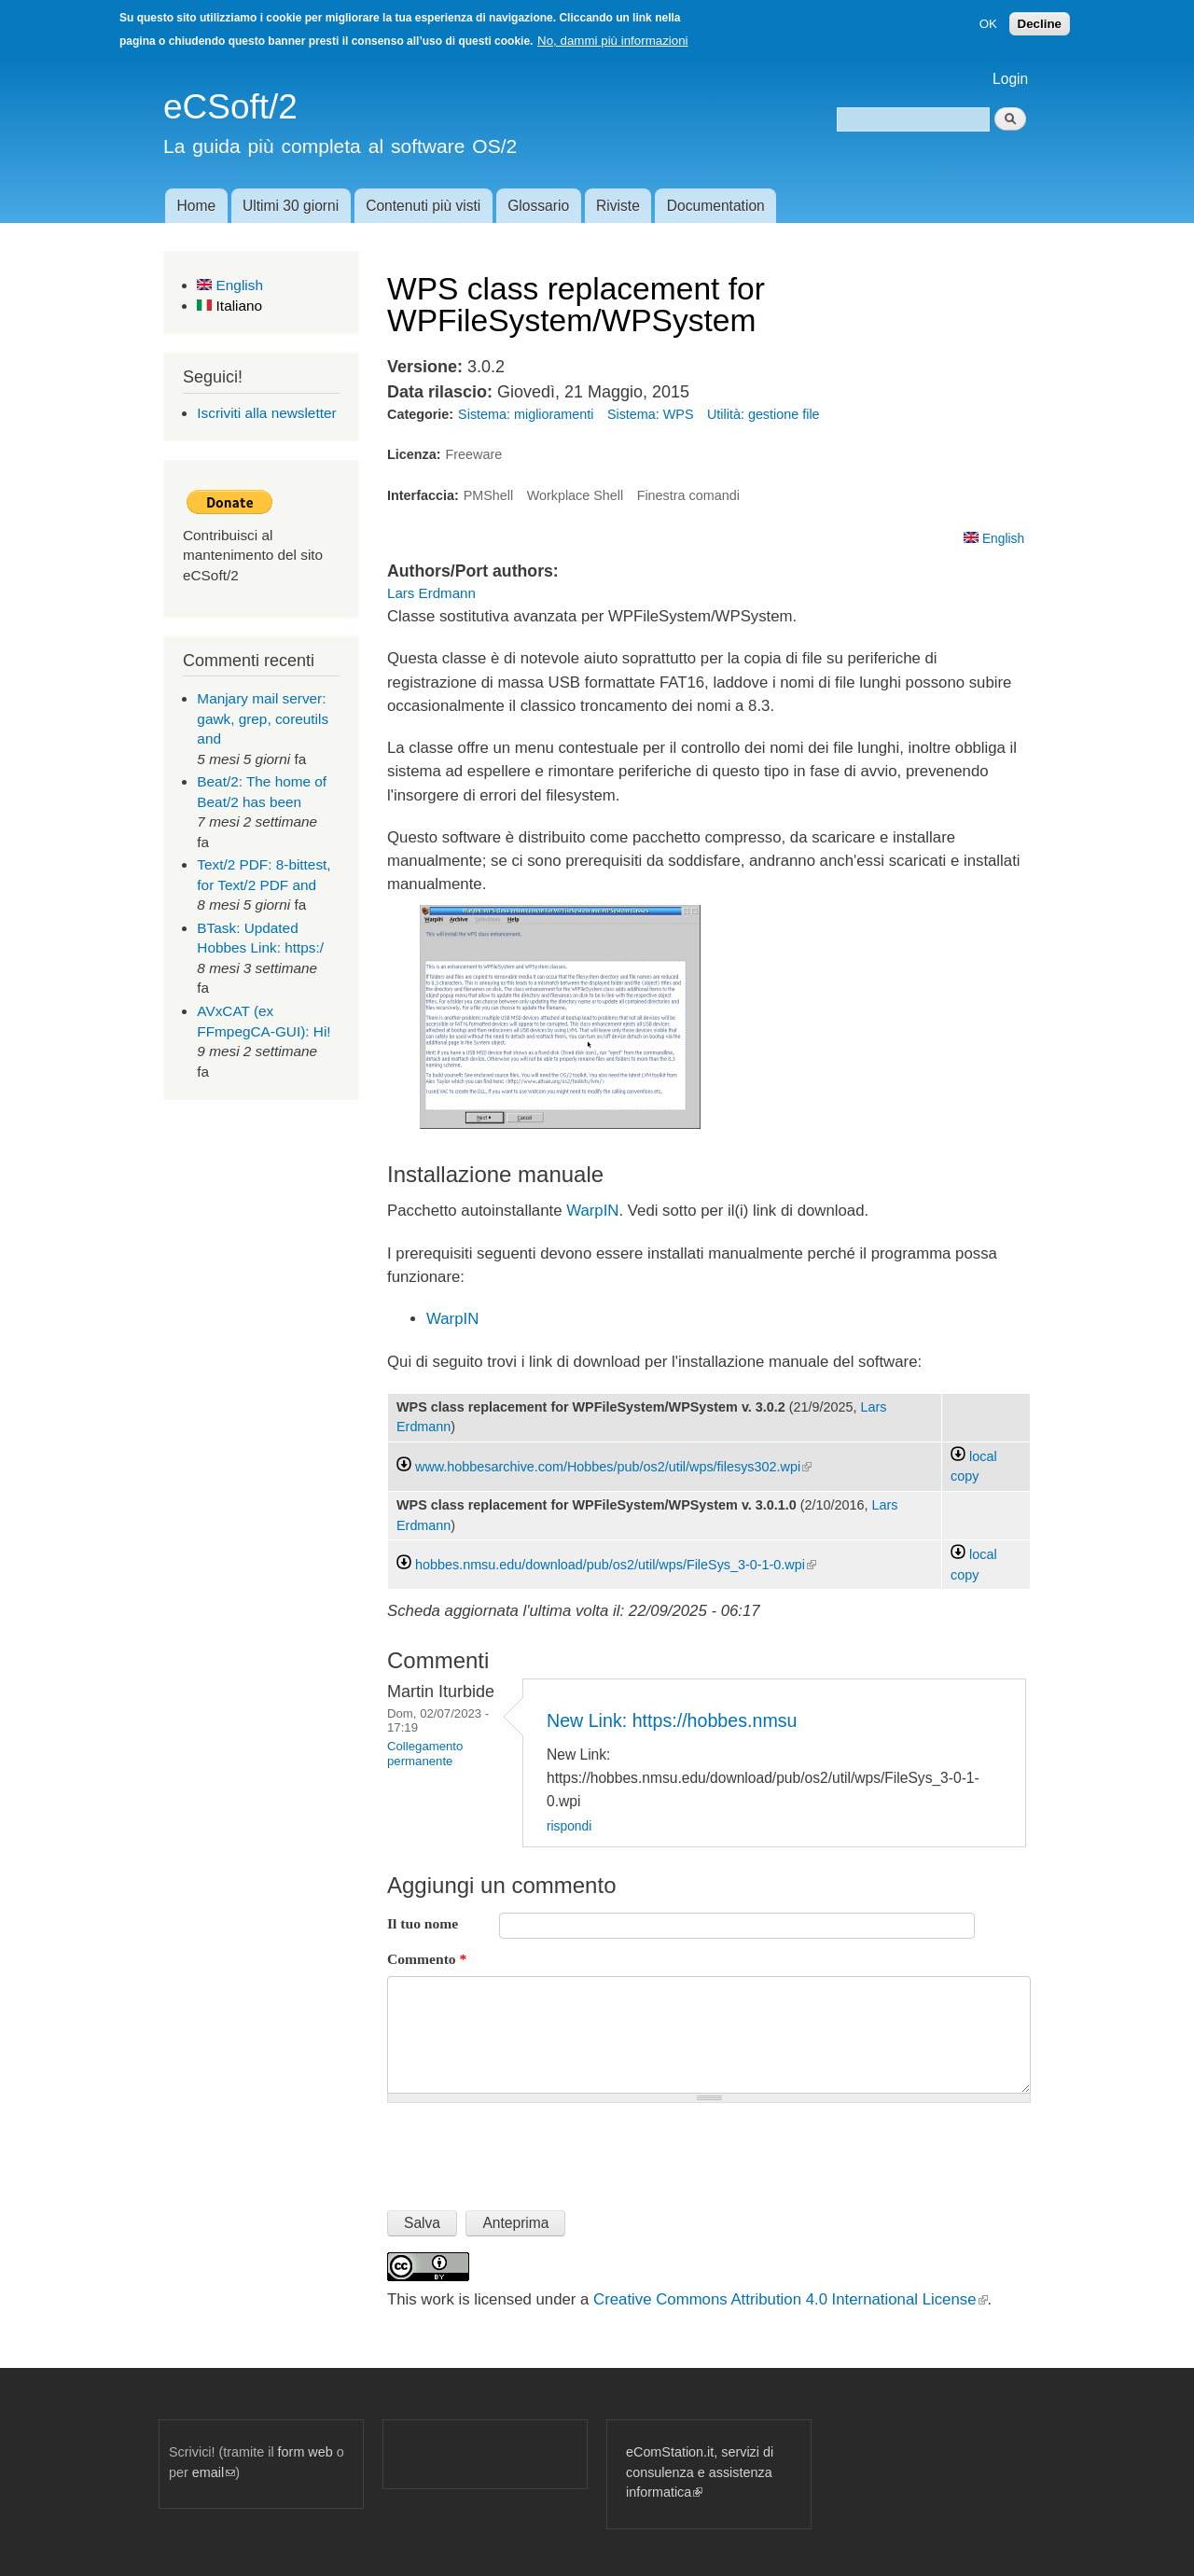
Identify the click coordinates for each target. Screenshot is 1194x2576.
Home (195, 206)
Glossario (538, 206)
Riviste (618, 206)
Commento (426, 1959)
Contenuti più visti (423, 206)
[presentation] (529, 2148)
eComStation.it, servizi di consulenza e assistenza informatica (699, 2471)
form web (305, 2451)
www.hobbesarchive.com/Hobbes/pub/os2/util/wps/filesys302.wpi (613, 1466)
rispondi (569, 1826)
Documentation (716, 206)
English (230, 285)
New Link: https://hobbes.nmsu (672, 1720)
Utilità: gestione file (763, 414)
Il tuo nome (422, 1923)
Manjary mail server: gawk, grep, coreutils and (262, 718)
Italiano (229, 305)
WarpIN (590, 1210)
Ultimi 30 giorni (291, 206)
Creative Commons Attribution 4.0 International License (790, 2299)
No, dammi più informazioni (612, 41)
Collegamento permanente (425, 1753)
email (213, 2472)
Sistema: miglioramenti (525, 414)
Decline (1040, 24)
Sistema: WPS (650, 414)
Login (1010, 79)
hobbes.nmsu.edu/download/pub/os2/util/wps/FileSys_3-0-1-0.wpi (615, 1564)
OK (988, 24)
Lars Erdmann (431, 593)
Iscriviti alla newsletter (266, 413)
